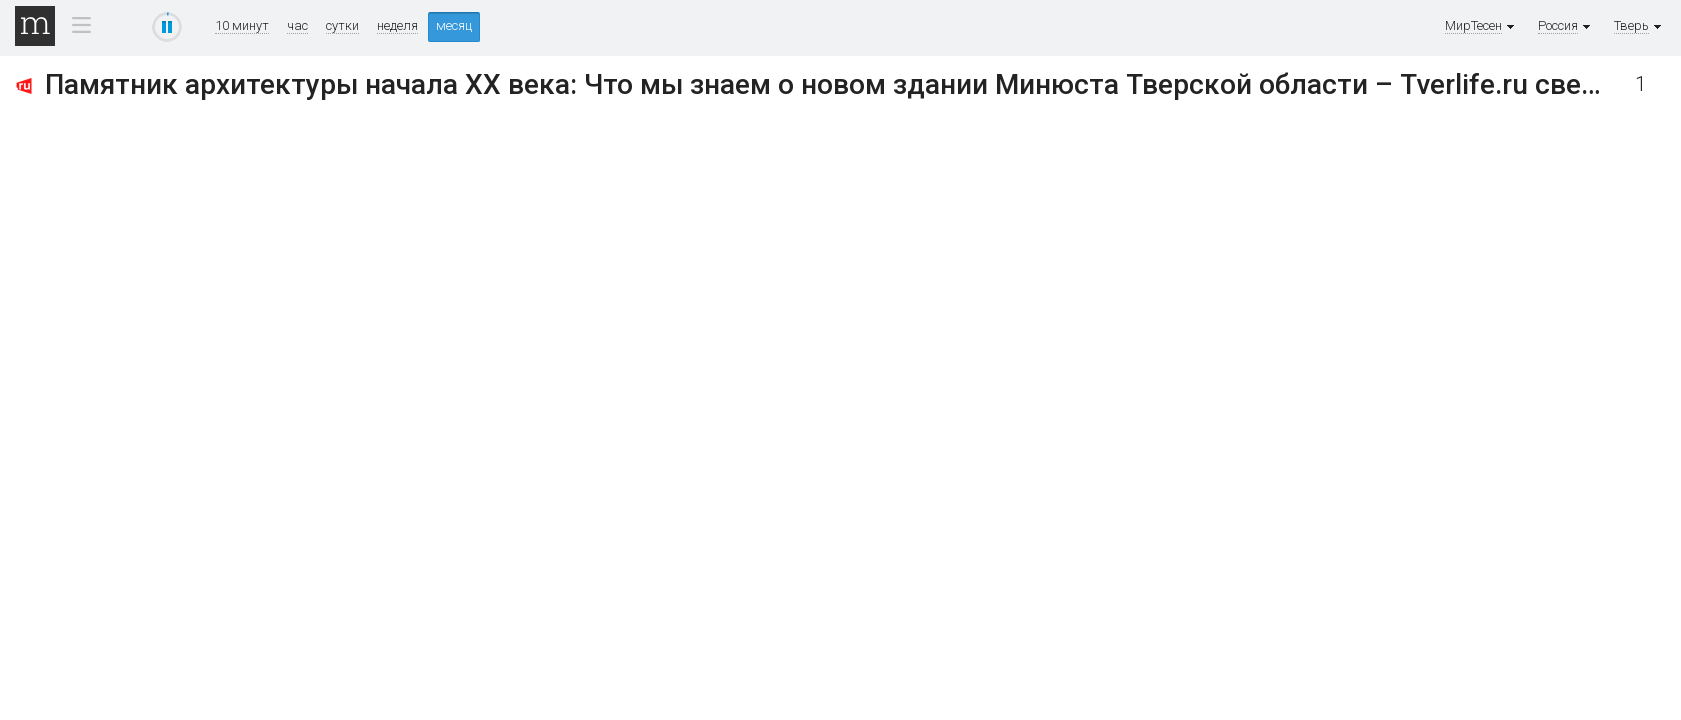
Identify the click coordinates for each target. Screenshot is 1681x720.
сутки (342, 26)
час (297, 26)
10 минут (242, 26)
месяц (454, 25)
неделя (397, 26)
